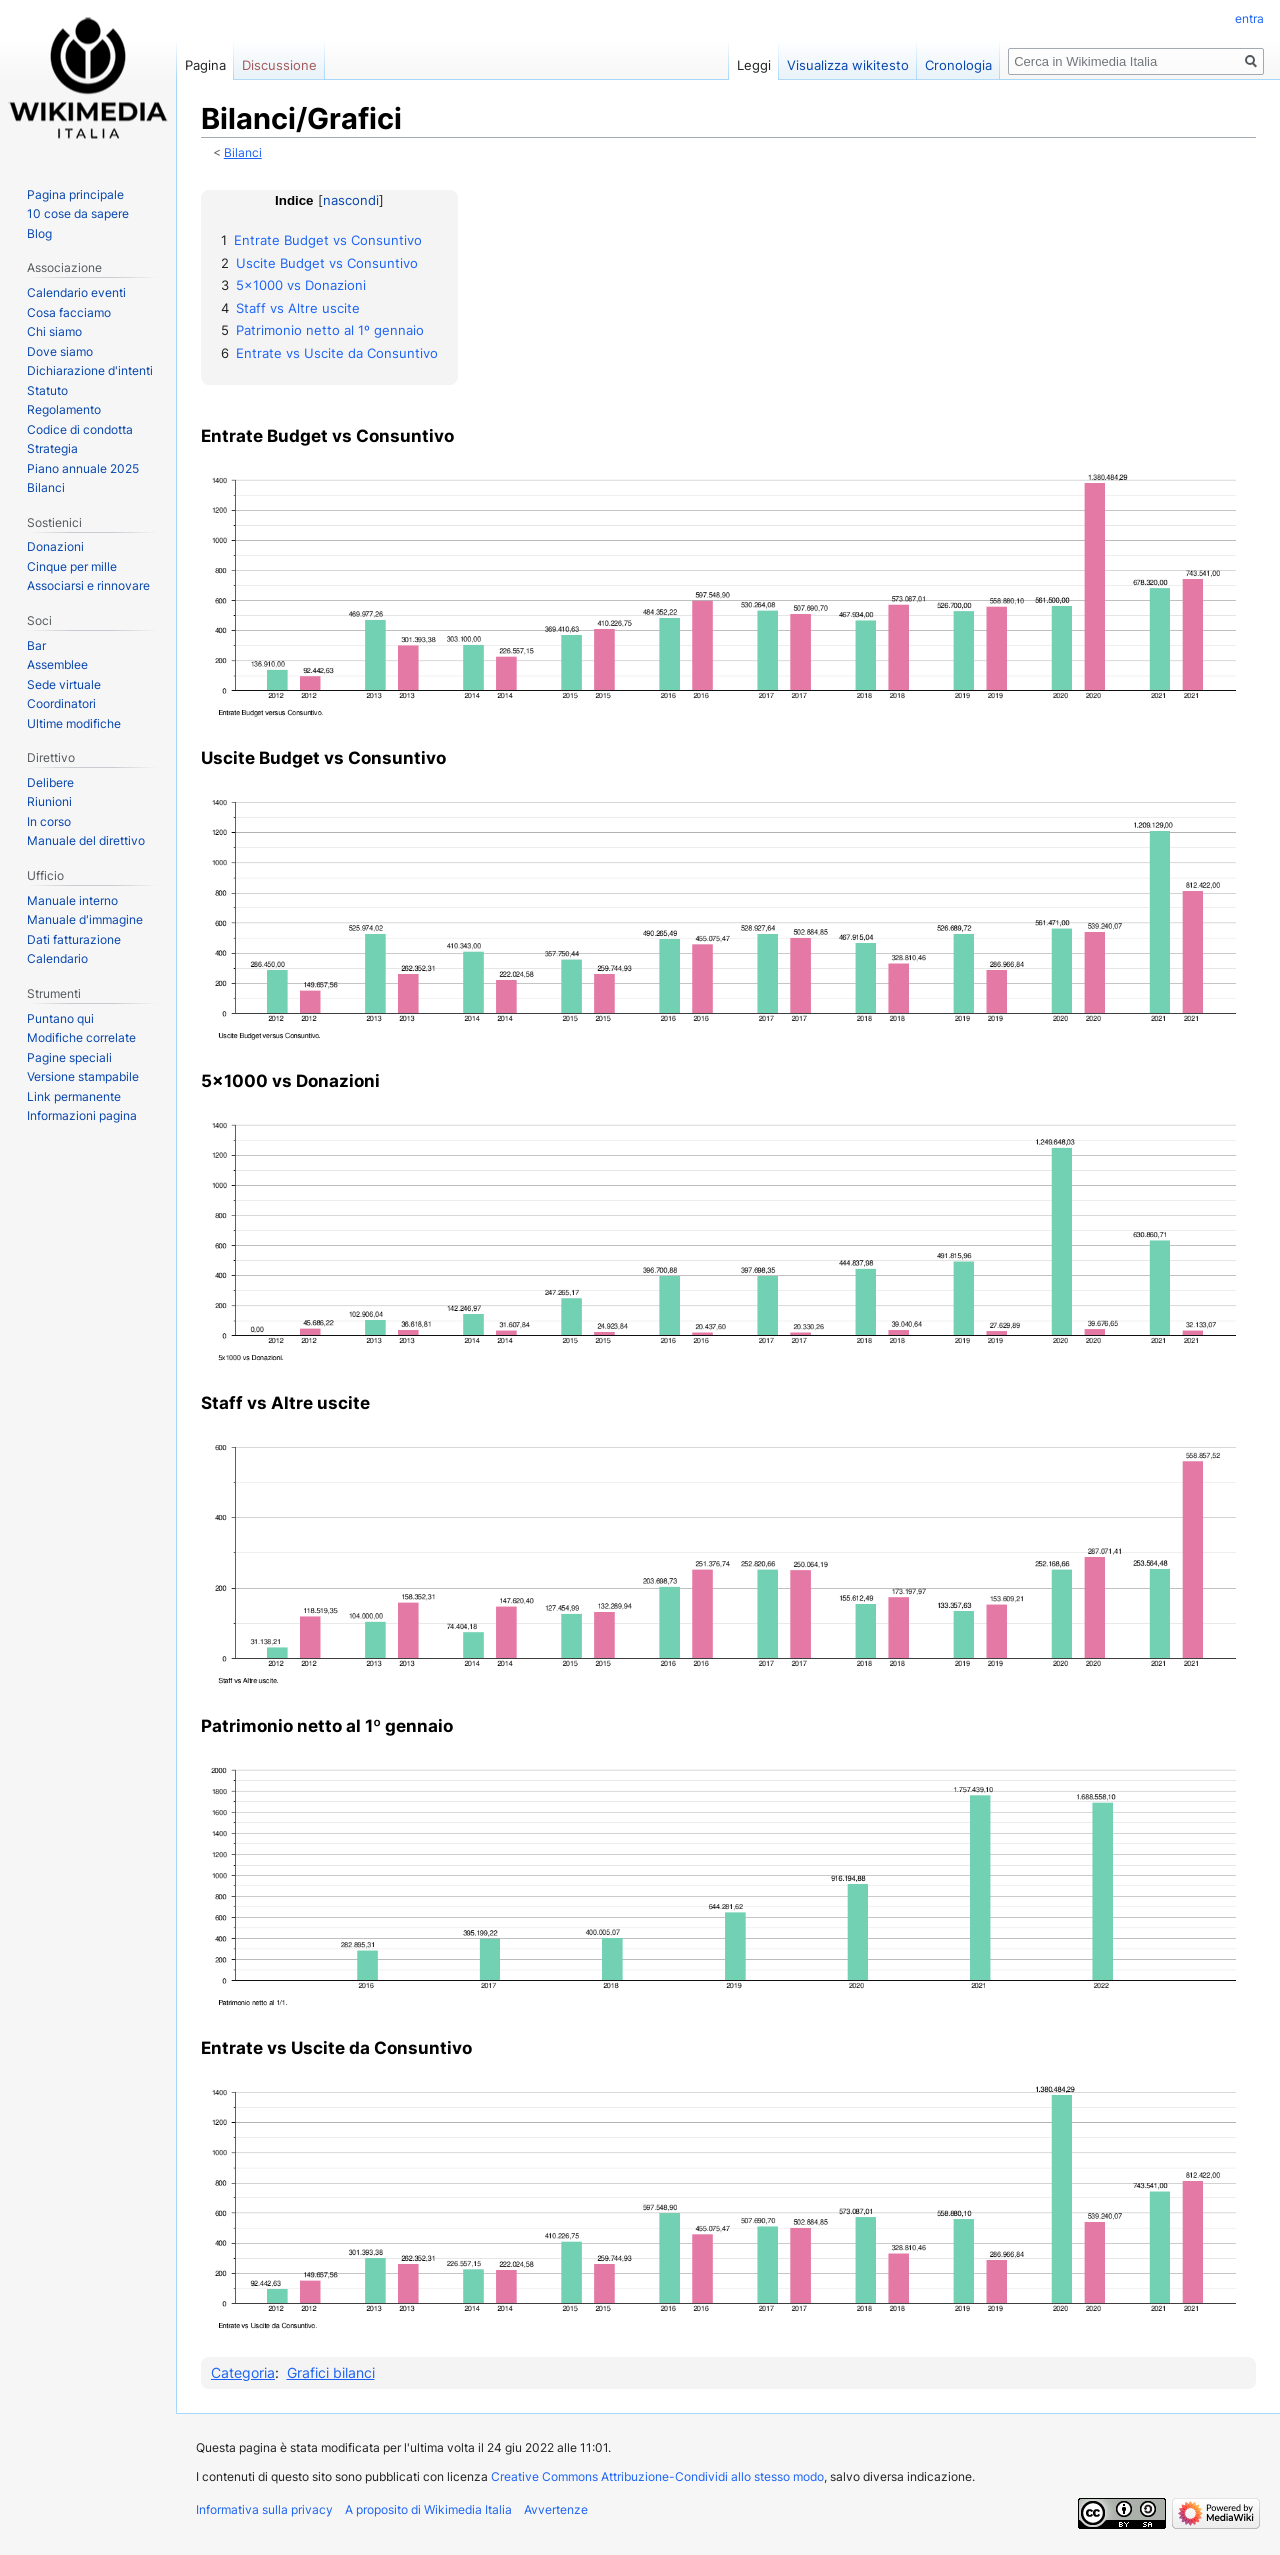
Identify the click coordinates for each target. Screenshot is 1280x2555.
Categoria (243, 2372)
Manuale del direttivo (86, 840)
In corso (49, 821)
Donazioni (55, 546)
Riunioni (49, 801)
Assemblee (57, 664)
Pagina (205, 65)
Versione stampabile (83, 1076)
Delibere (50, 782)
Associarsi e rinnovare (88, 585)
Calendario (57, 958)
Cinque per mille (72, 566)
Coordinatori (61, 703)
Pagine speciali (69, 1057)
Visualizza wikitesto (848, 65)
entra (1249, 18)
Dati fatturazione (74, 939)
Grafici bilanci (331, 2372)
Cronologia (958, 65)
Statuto (47, 390)
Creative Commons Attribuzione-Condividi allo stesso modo (657, 2476)
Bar (36, 645)
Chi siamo (54, 331)
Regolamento (64, 409)
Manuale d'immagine (85, 919)
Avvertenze (556, 2509)
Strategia (52, 448)
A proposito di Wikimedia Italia (428, 2509)
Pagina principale (75, 194)
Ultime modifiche (74, 723)
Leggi (754, 65)
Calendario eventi (76, 292)
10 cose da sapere (78, 213)
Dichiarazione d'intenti (90, 370)
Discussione (279, 65)
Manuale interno (72, 900)
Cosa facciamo (69, 312)
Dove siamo (60, 351)
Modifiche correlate (81, 1037)
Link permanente (74, 1096)
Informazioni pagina (82, 1115)
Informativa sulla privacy (264, 2509)
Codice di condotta (80, 429)
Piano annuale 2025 (83, 468)
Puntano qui (60, 1018)
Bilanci (243, 153)
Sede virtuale (64, 684)
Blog (39, 233)
